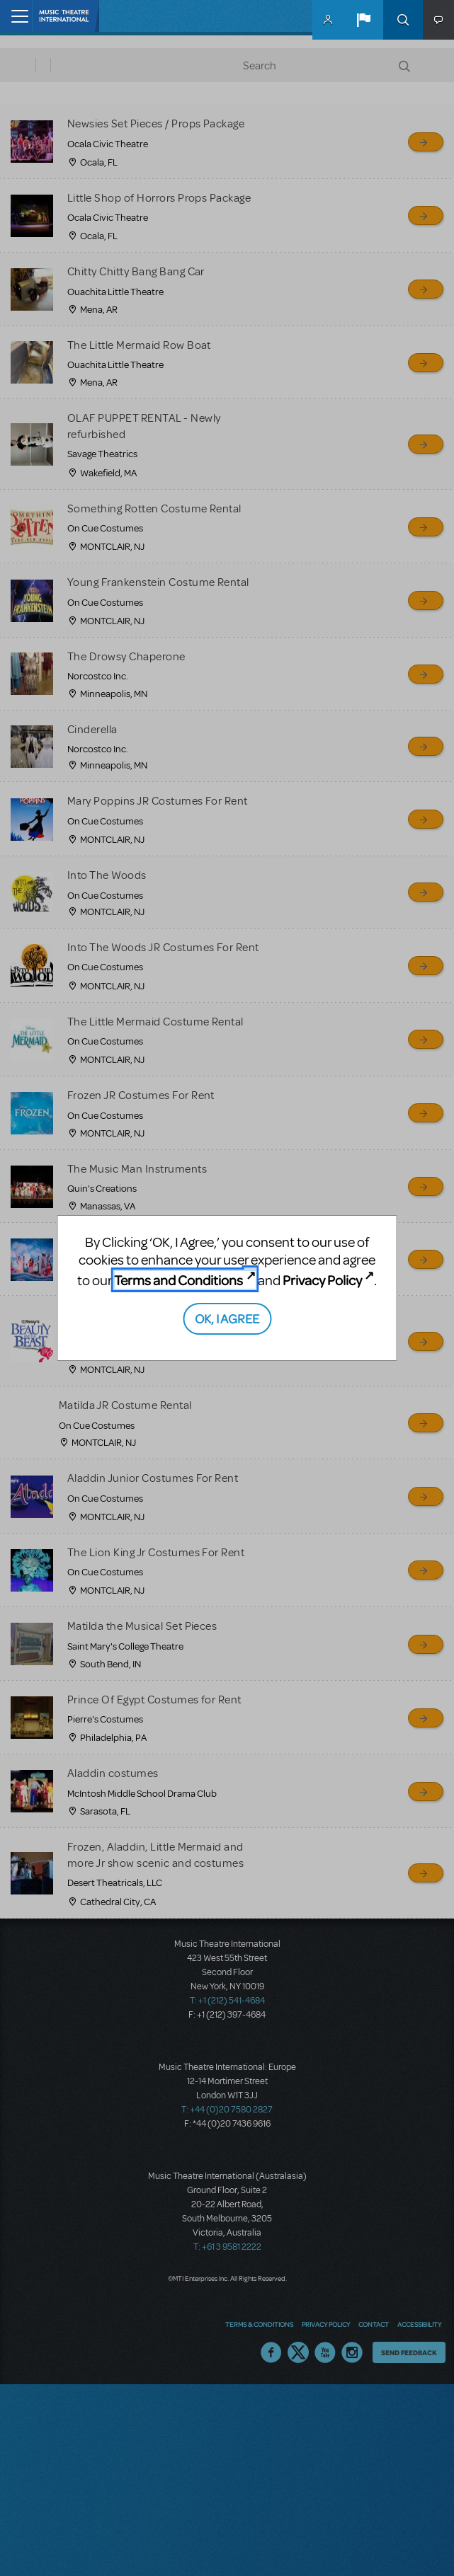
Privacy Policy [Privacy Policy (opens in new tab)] (322, 1280)
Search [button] (403, 20)
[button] (363, 20)
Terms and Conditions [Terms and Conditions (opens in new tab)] (178, 1280)
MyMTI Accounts (328, 20)
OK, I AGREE (227, 1318)
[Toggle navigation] (16, 16)
